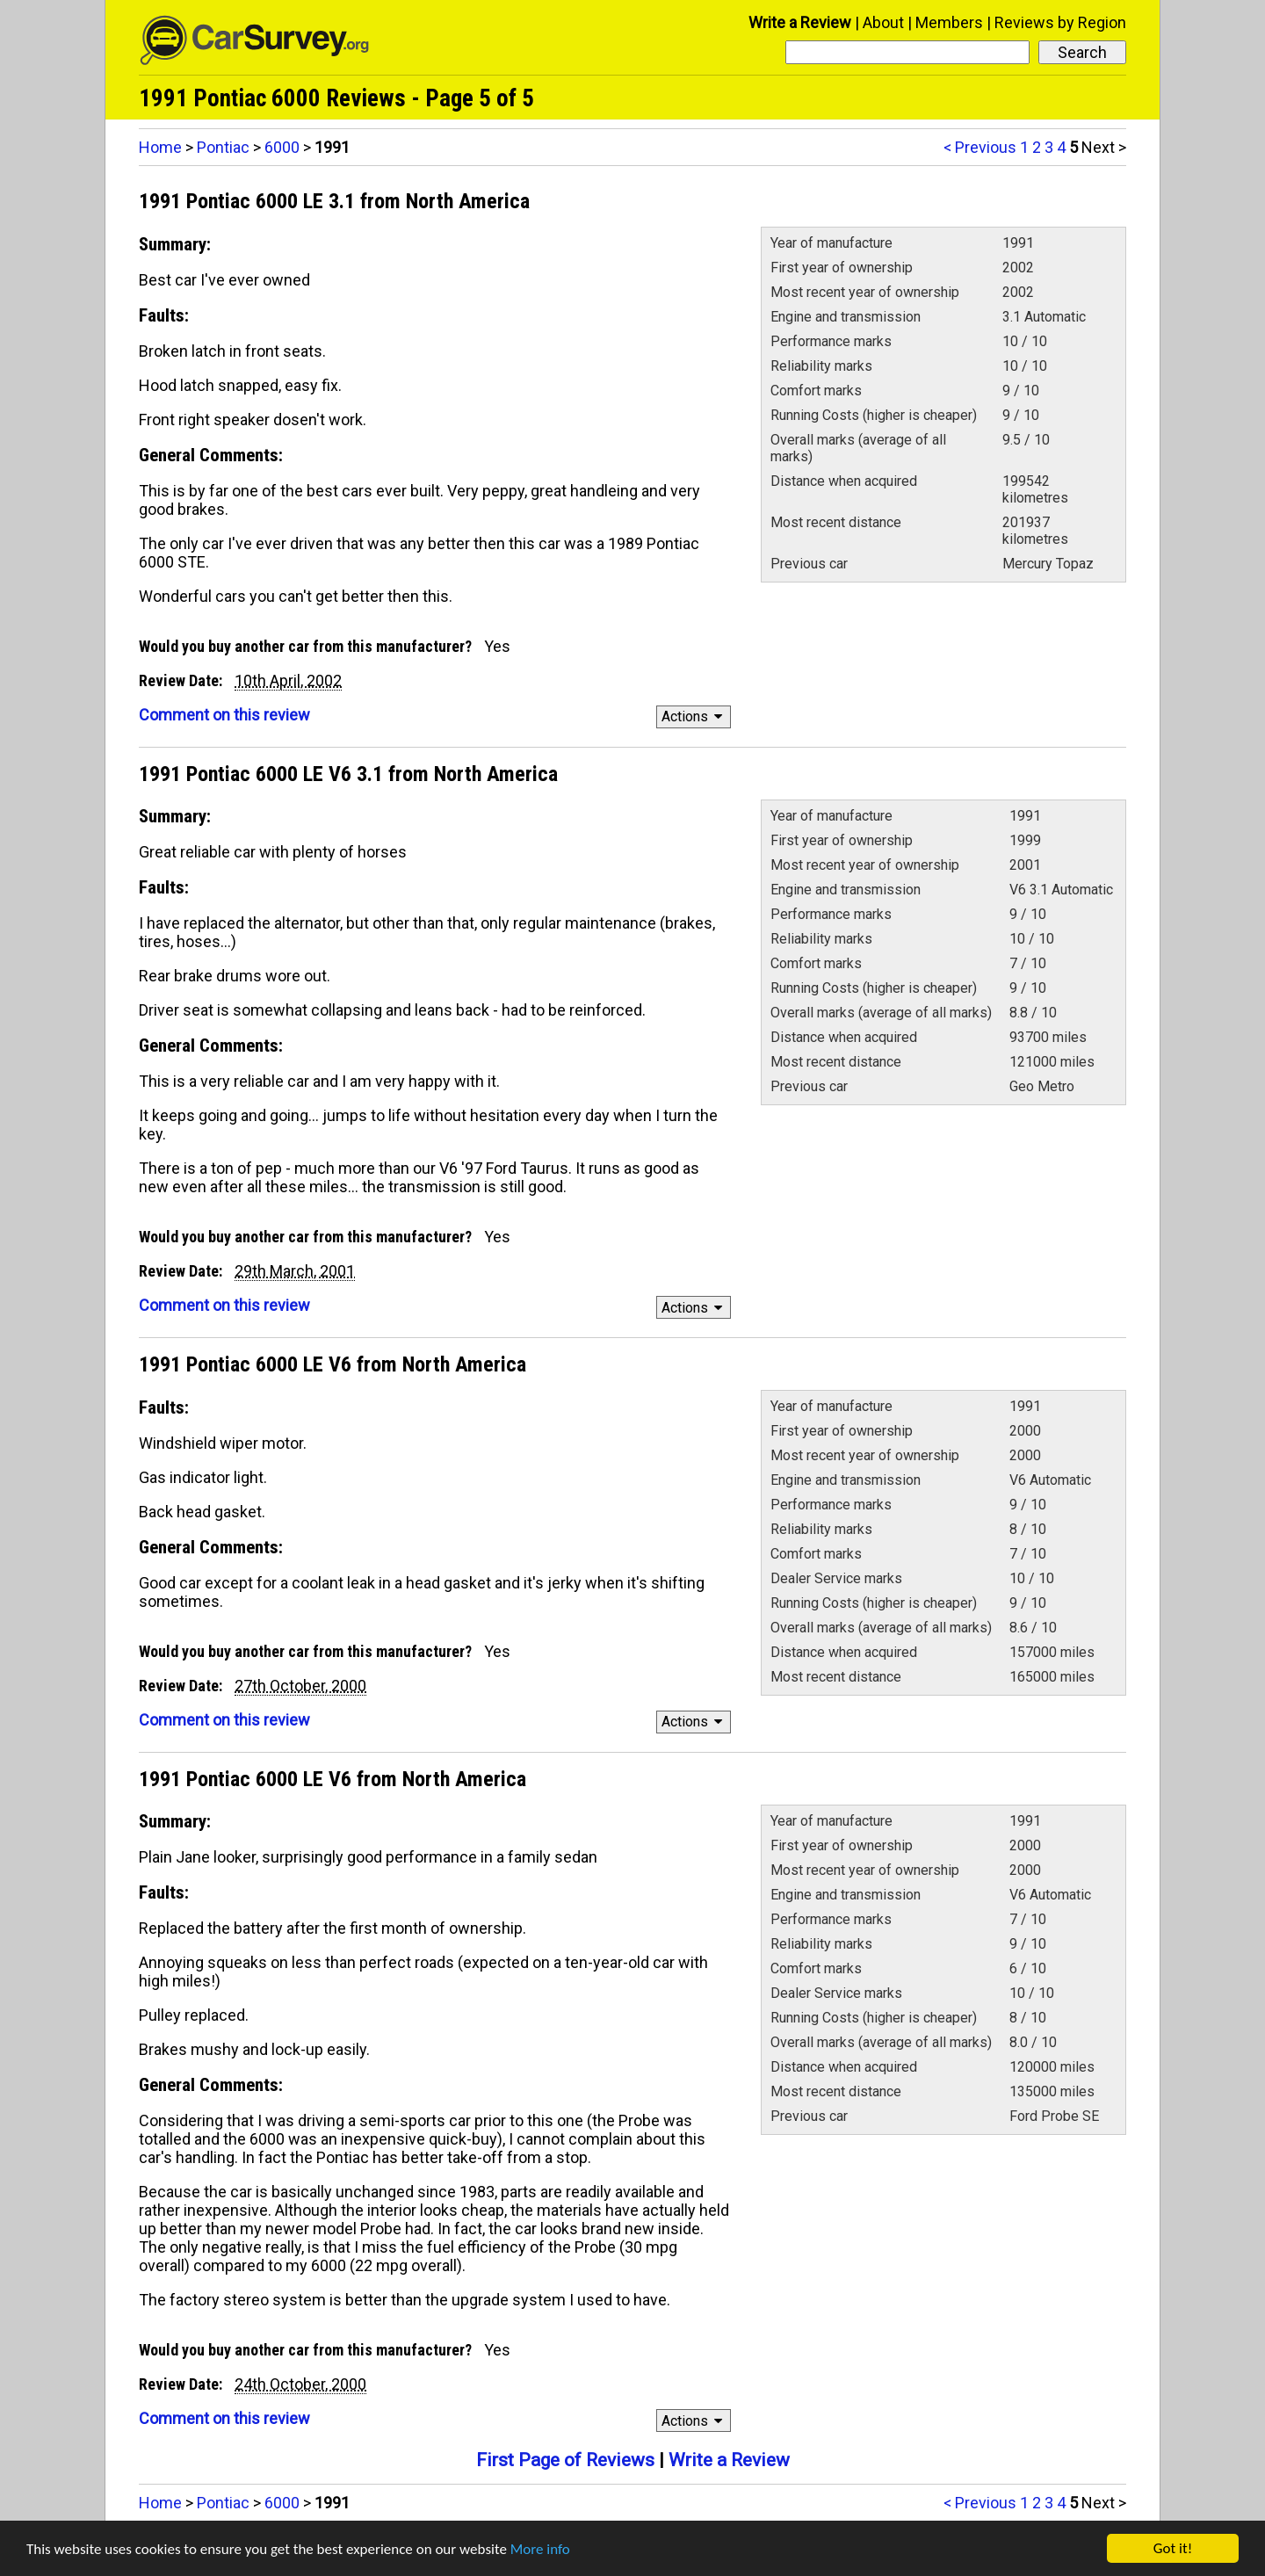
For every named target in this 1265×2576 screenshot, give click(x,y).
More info (540, 2550)
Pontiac (223, 147)
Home (160, 147)
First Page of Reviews (565, 2460)
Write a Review (799, 22)
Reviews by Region (1060, 22)
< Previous (979, 147)
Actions (694, 716)
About (883, 22)
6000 (282, 147)
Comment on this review (224, 715)
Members (949, 22)
